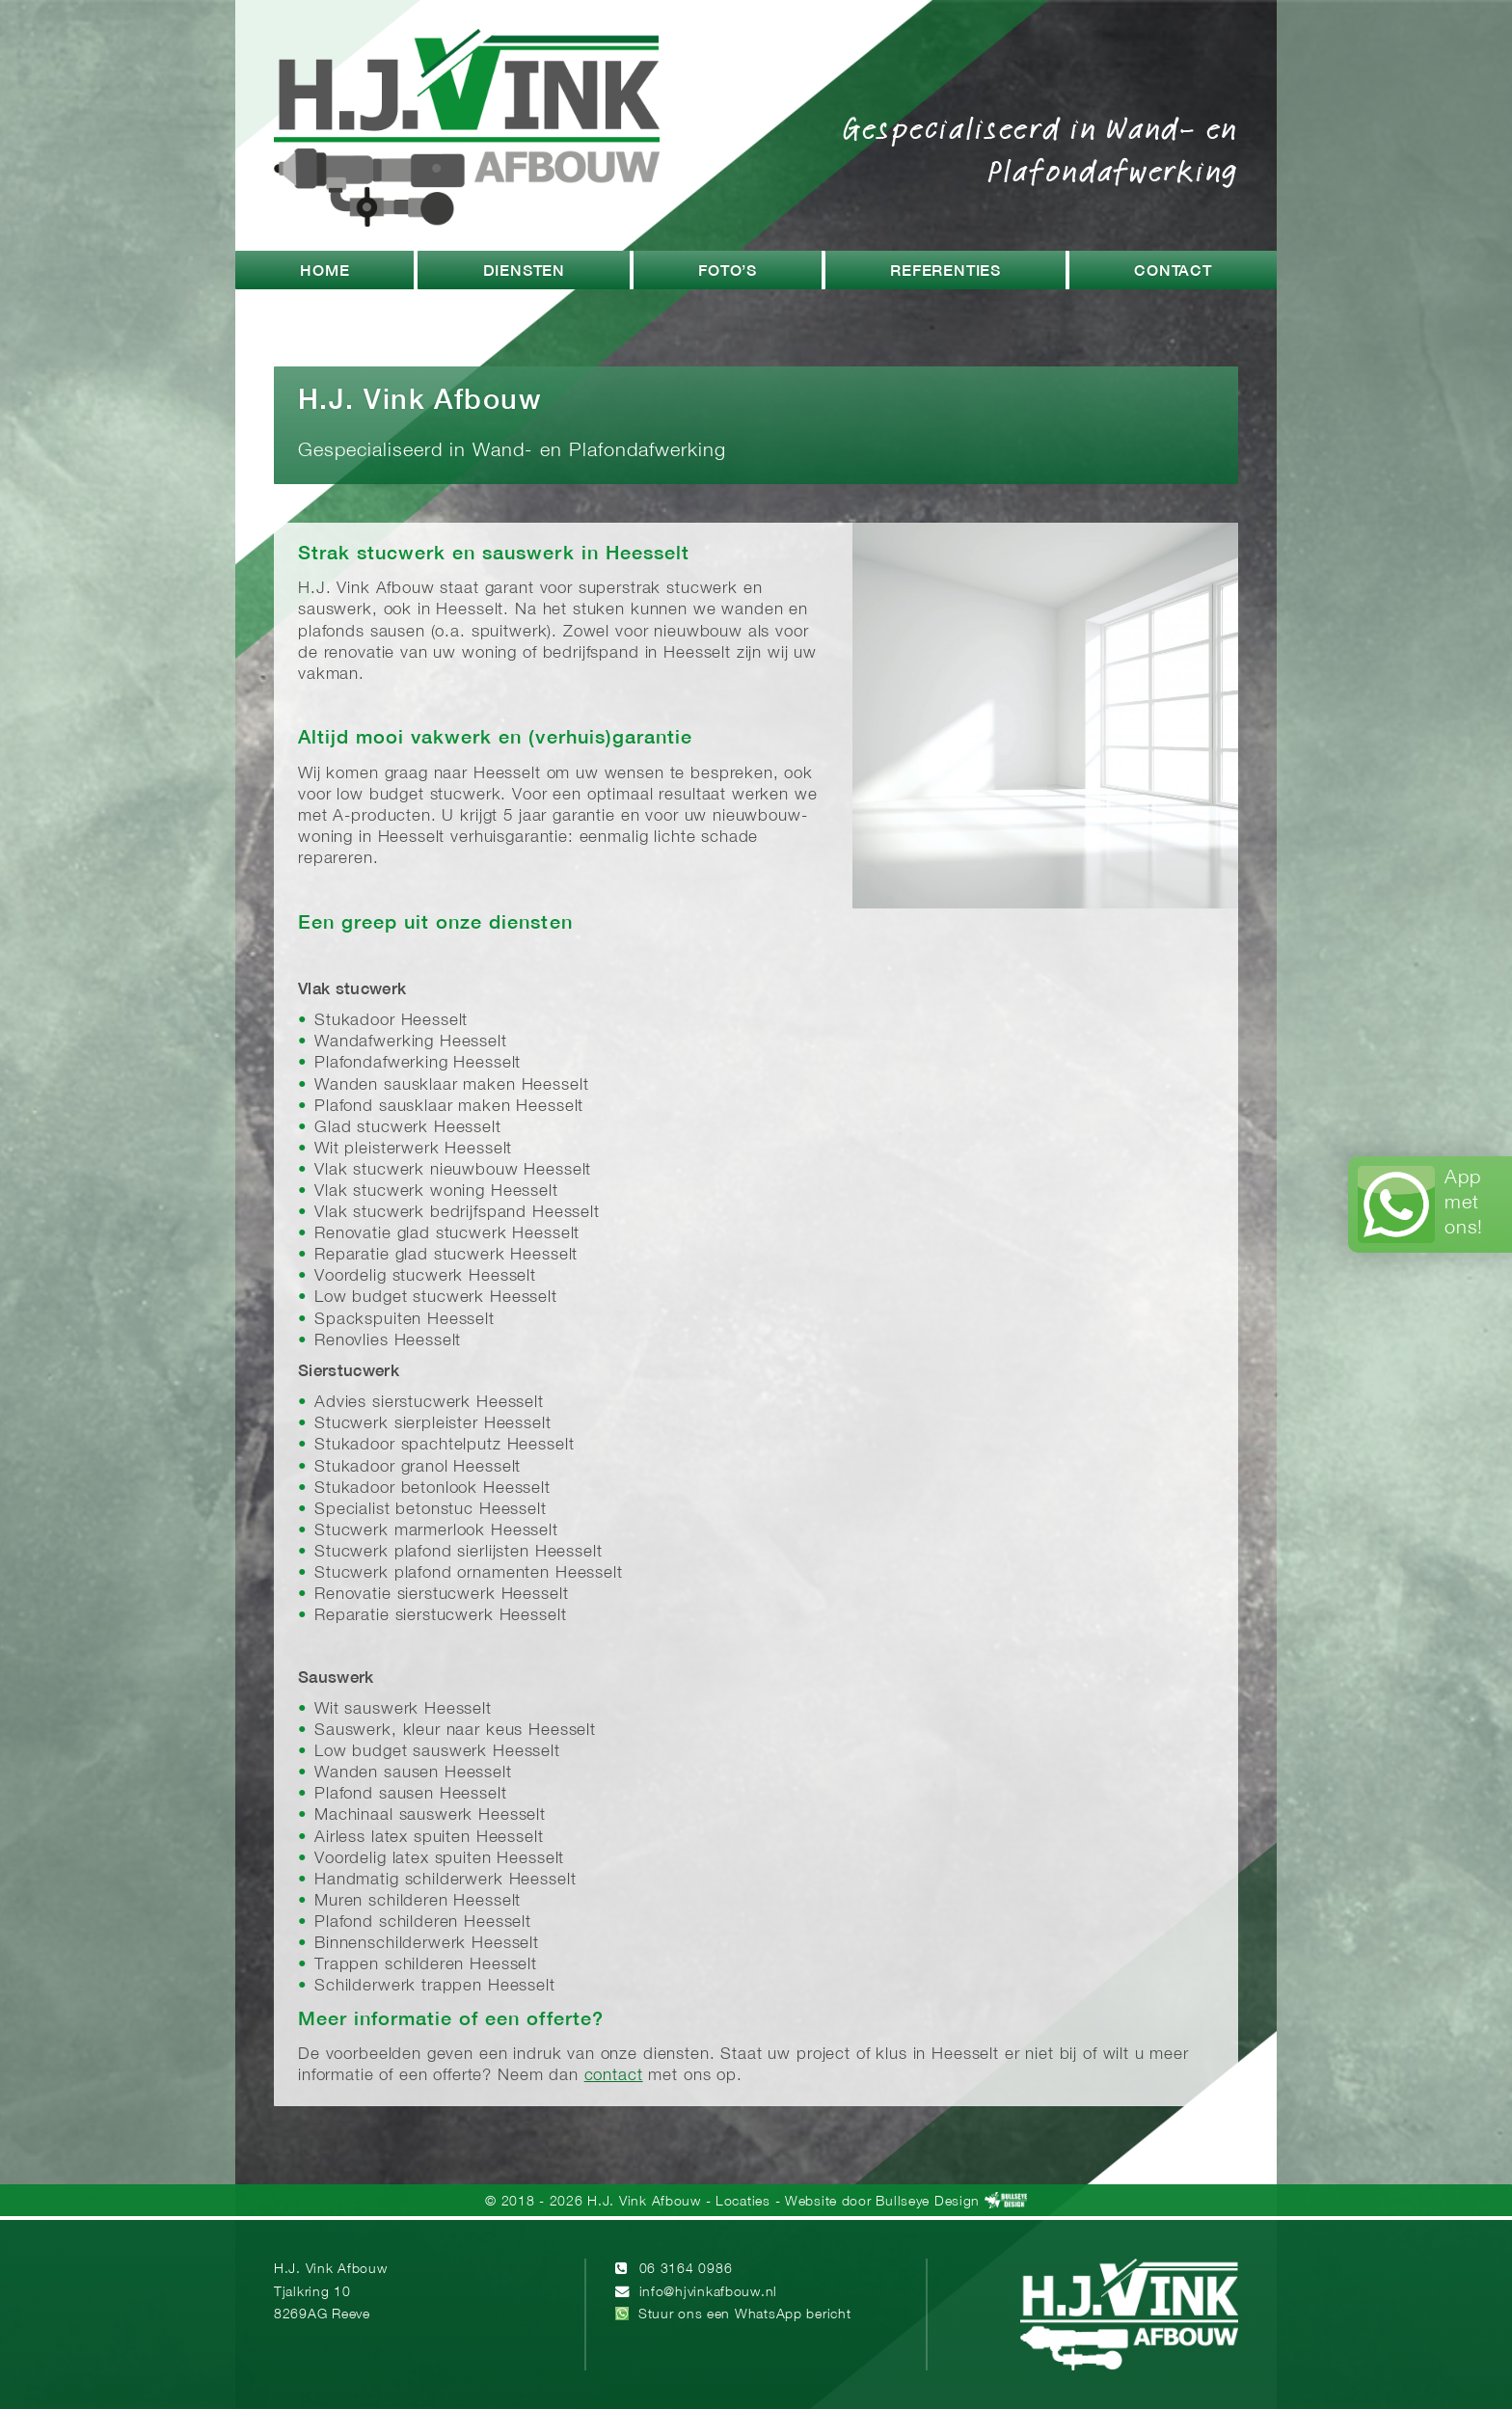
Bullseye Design (928, 2202)
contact (613, 2076)
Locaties (743, 2202)
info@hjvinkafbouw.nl (708, 2293)
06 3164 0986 (686, 2269)
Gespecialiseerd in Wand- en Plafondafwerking (1040, 148)
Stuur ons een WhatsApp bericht (744, 2315)
